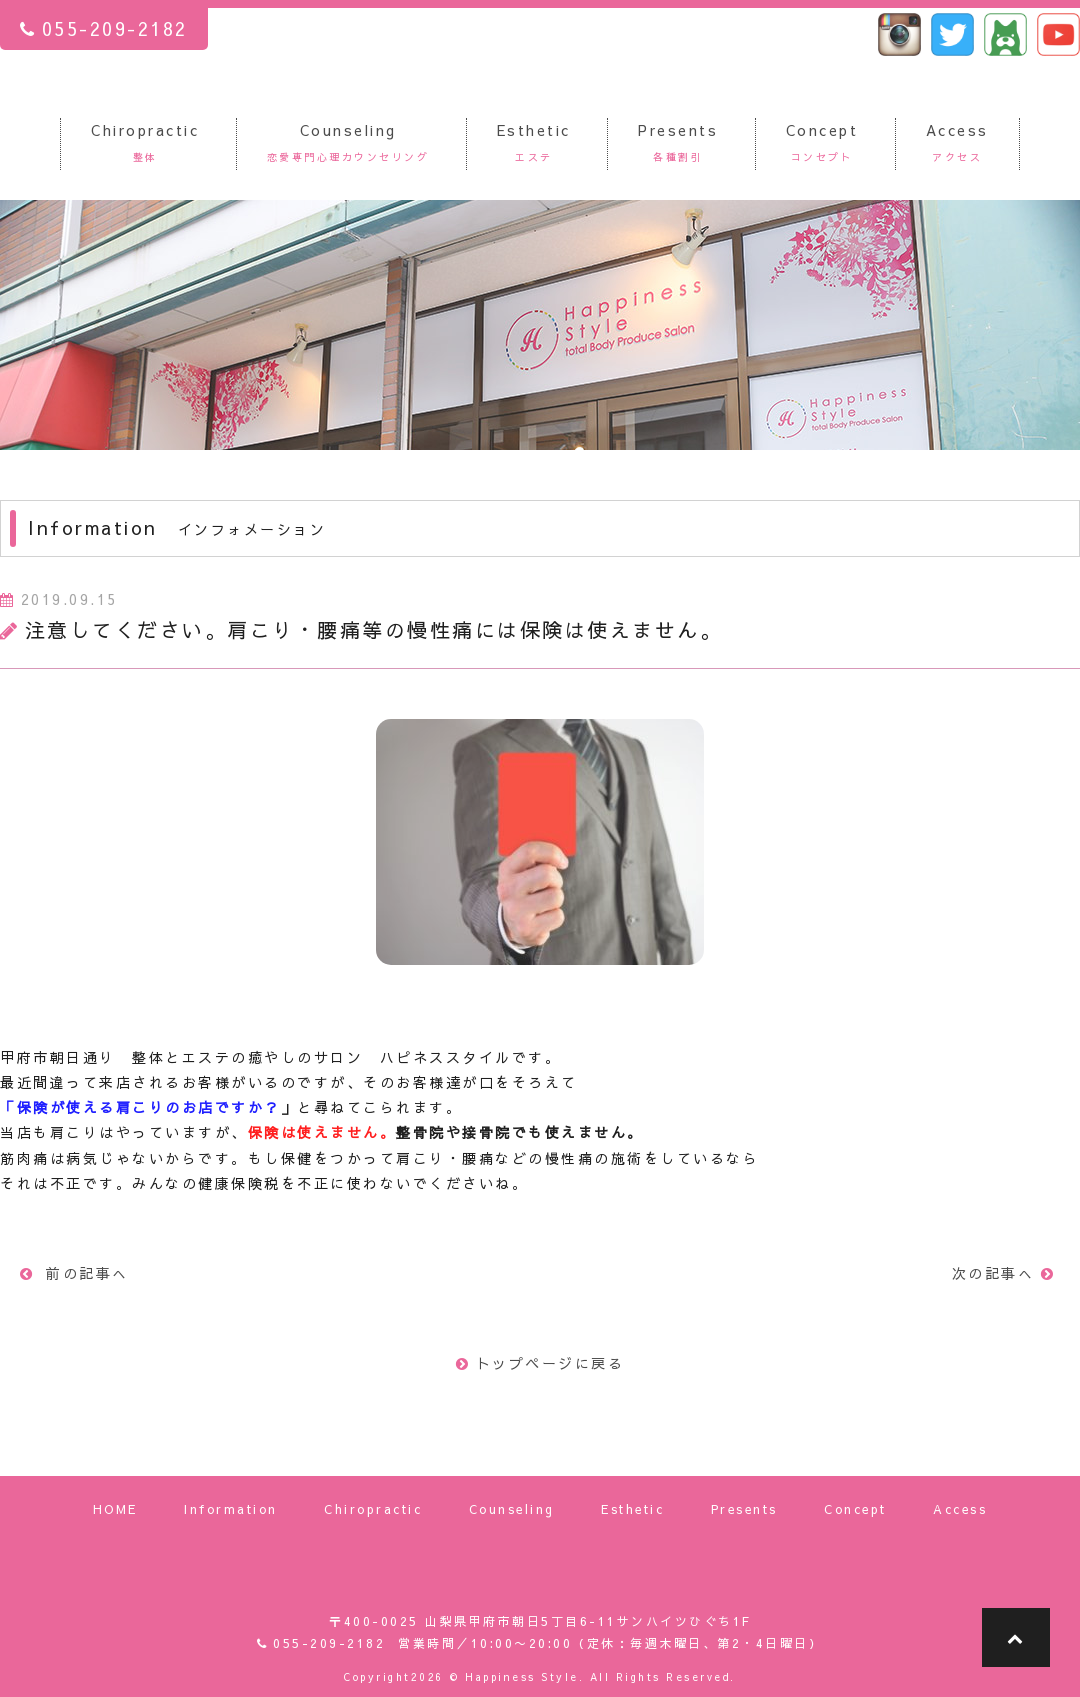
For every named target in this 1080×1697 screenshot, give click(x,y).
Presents (744, 1509)
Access (960, 1509)
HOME (115, 1509)
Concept (855, 1509)
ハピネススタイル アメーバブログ (1005, 34)
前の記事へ (74, 1273)
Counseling (512, 1509)
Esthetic (632, 1509)
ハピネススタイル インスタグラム (899, 34)
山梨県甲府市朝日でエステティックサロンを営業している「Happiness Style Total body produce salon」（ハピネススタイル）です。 (540, 63)
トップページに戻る (540, 1363)
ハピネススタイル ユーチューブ (1058, 34)
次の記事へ (1006, 1273)
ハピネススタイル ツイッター (952, 34)
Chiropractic (373, 1509)
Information (231, 1509)
